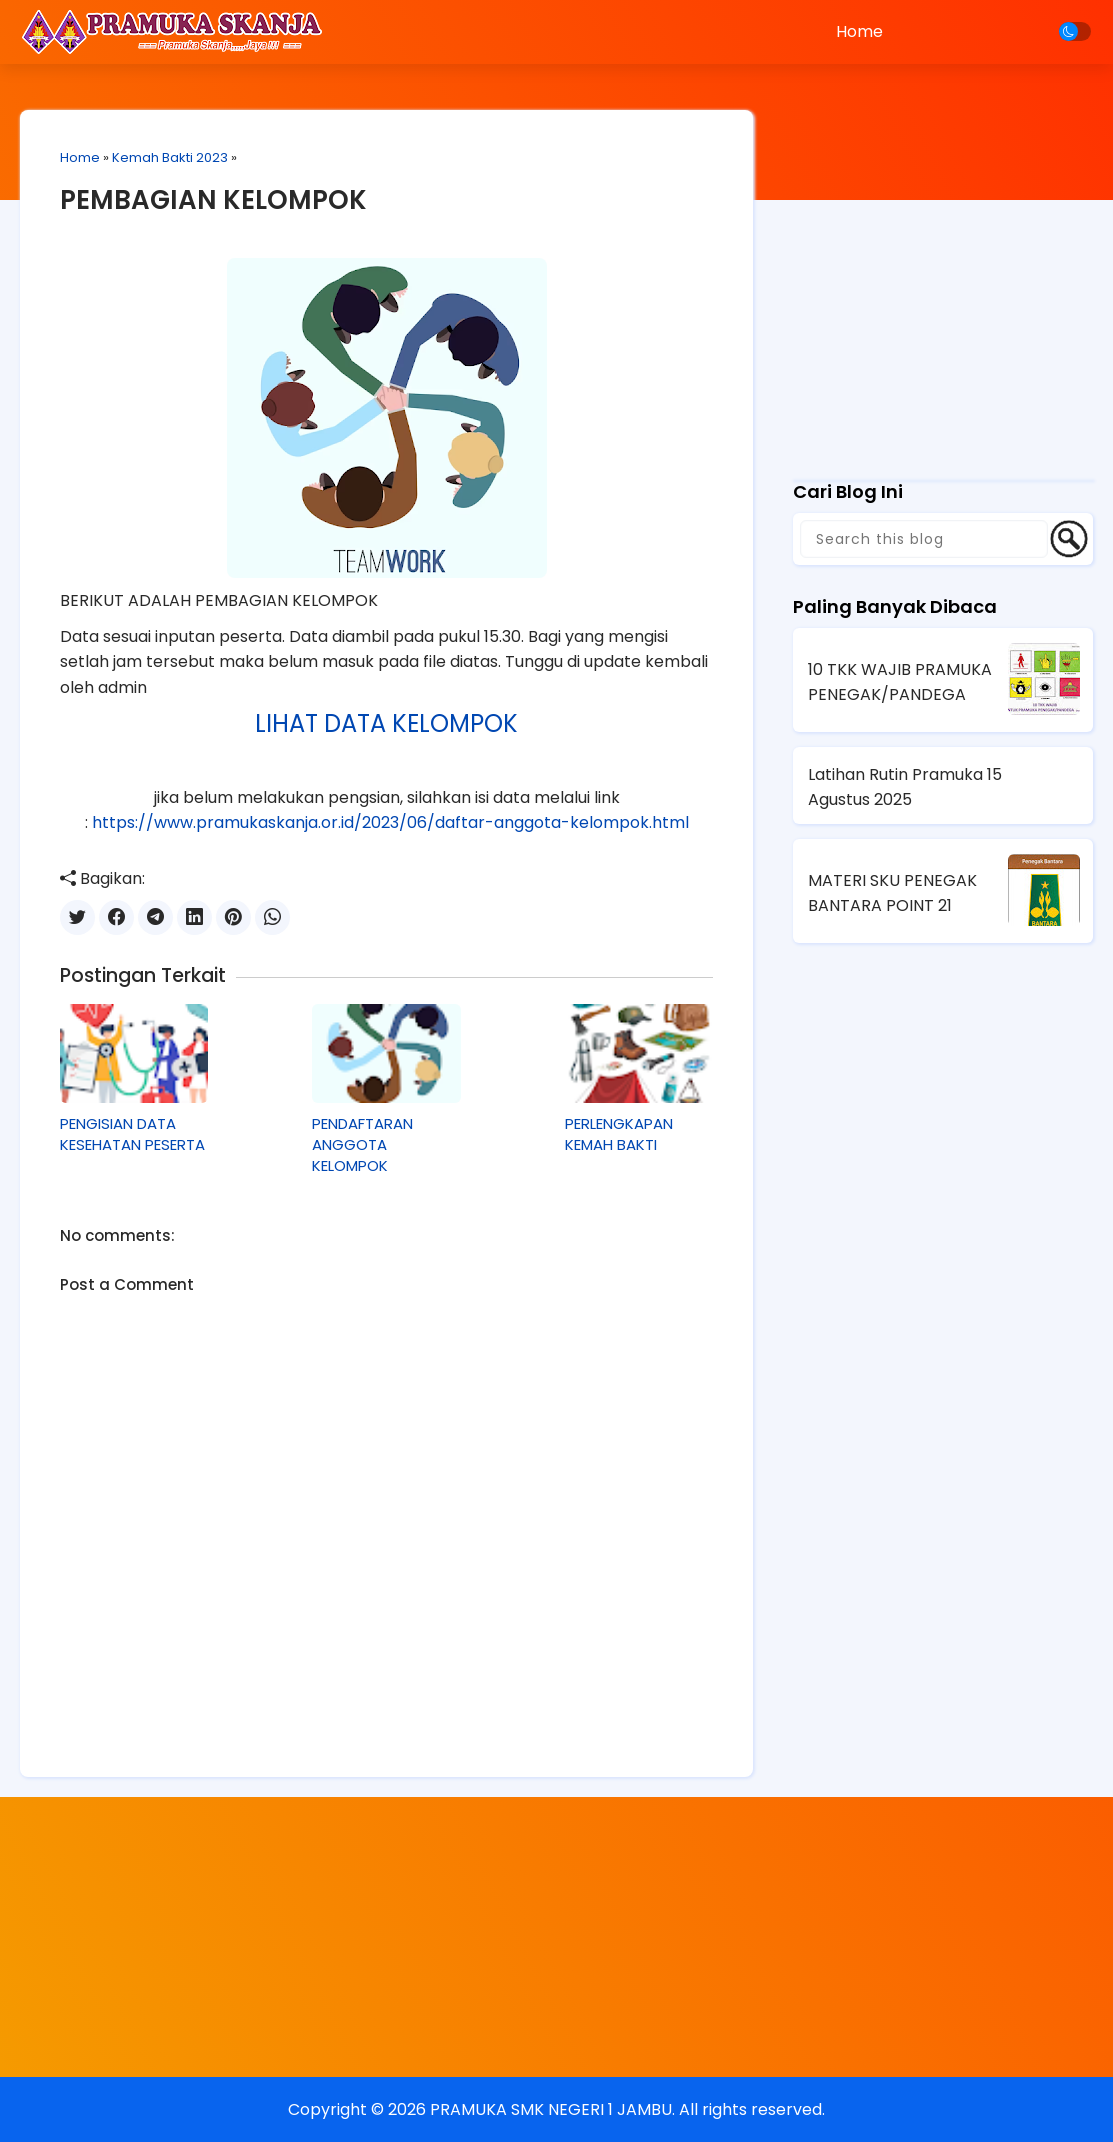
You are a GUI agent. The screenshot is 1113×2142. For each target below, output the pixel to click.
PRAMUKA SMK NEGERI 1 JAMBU (551, 2109)
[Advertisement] (943, 325)
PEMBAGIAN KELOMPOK (213, 200)
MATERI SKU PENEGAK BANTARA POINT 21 (892, 893)
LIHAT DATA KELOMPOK (386, 723)
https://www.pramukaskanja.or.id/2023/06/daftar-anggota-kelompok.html (390, 822)
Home (859, 31)
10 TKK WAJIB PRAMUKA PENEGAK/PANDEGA (900, 682)
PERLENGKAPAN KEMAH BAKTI (619, 1134)
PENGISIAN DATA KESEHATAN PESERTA (132, 1134)
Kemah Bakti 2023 (170, 157)
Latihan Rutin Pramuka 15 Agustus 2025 (905, 787)
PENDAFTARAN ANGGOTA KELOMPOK (362, 1144)
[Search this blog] (924, 539)
